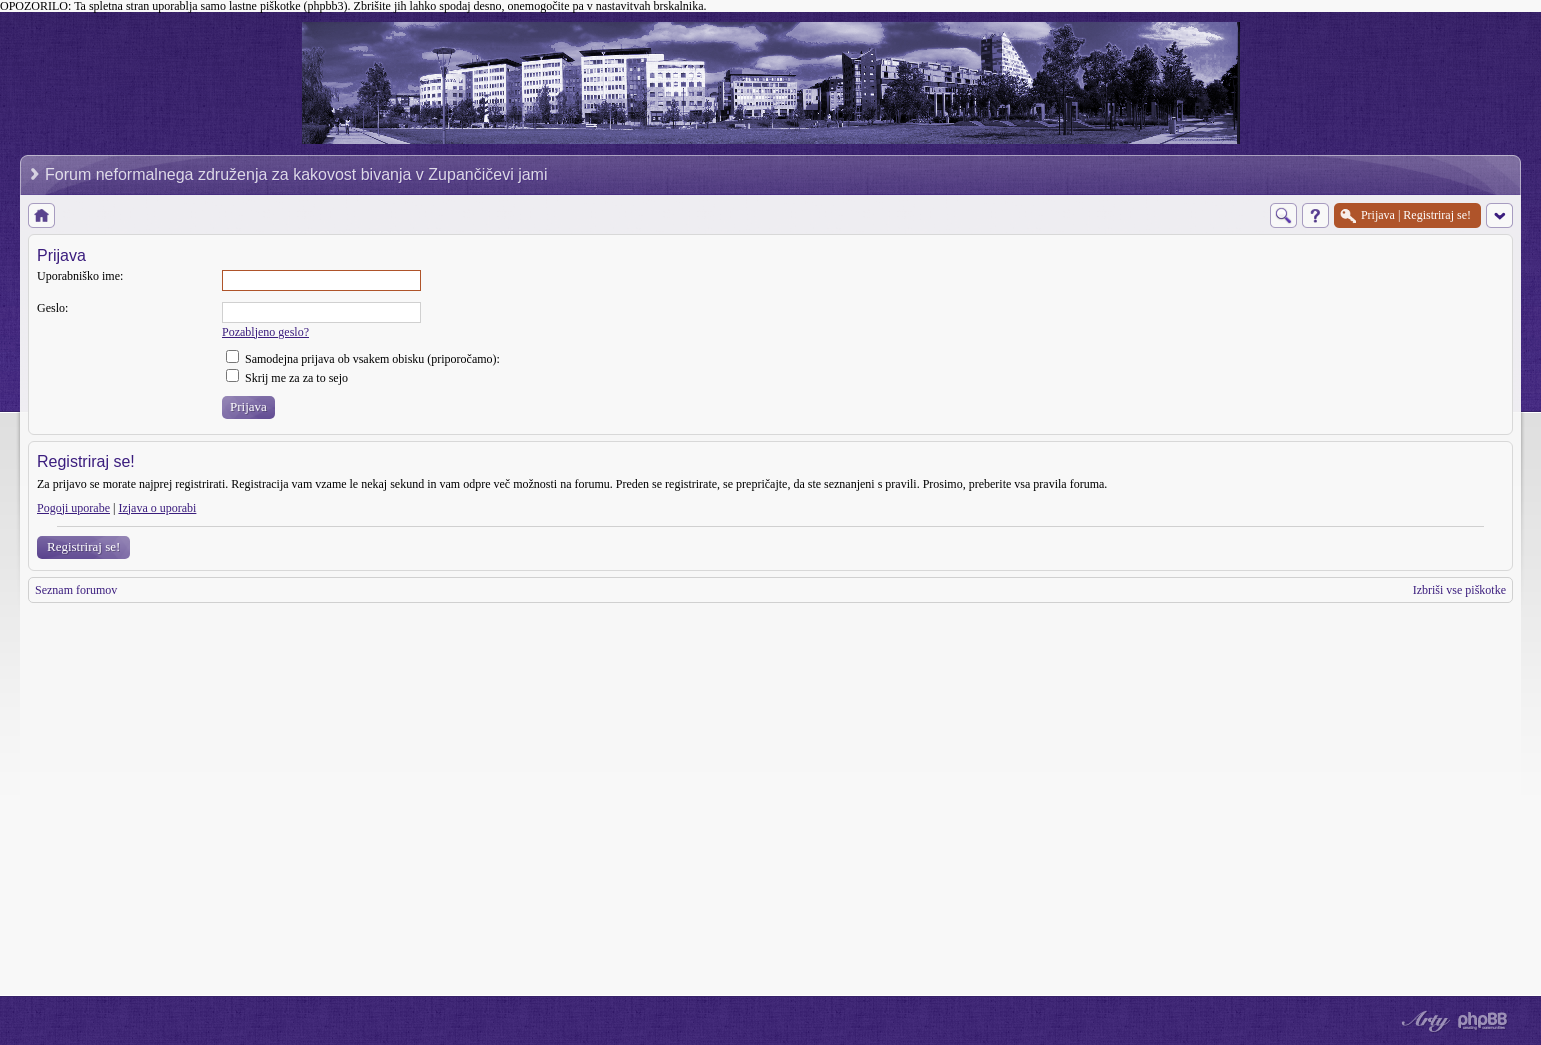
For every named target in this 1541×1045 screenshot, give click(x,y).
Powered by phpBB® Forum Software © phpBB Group (1483, 1021)
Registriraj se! (83, 546)
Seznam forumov (76, 590)
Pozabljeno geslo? (265, 332)
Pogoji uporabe (73, 508)
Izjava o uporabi (157, 508)
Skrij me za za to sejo (287, 378)
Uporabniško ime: (80, 276)
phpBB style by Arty (1423, 1021)
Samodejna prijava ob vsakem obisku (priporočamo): (363, 359)
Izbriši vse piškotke (1459, 590)
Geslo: (52, 308)
